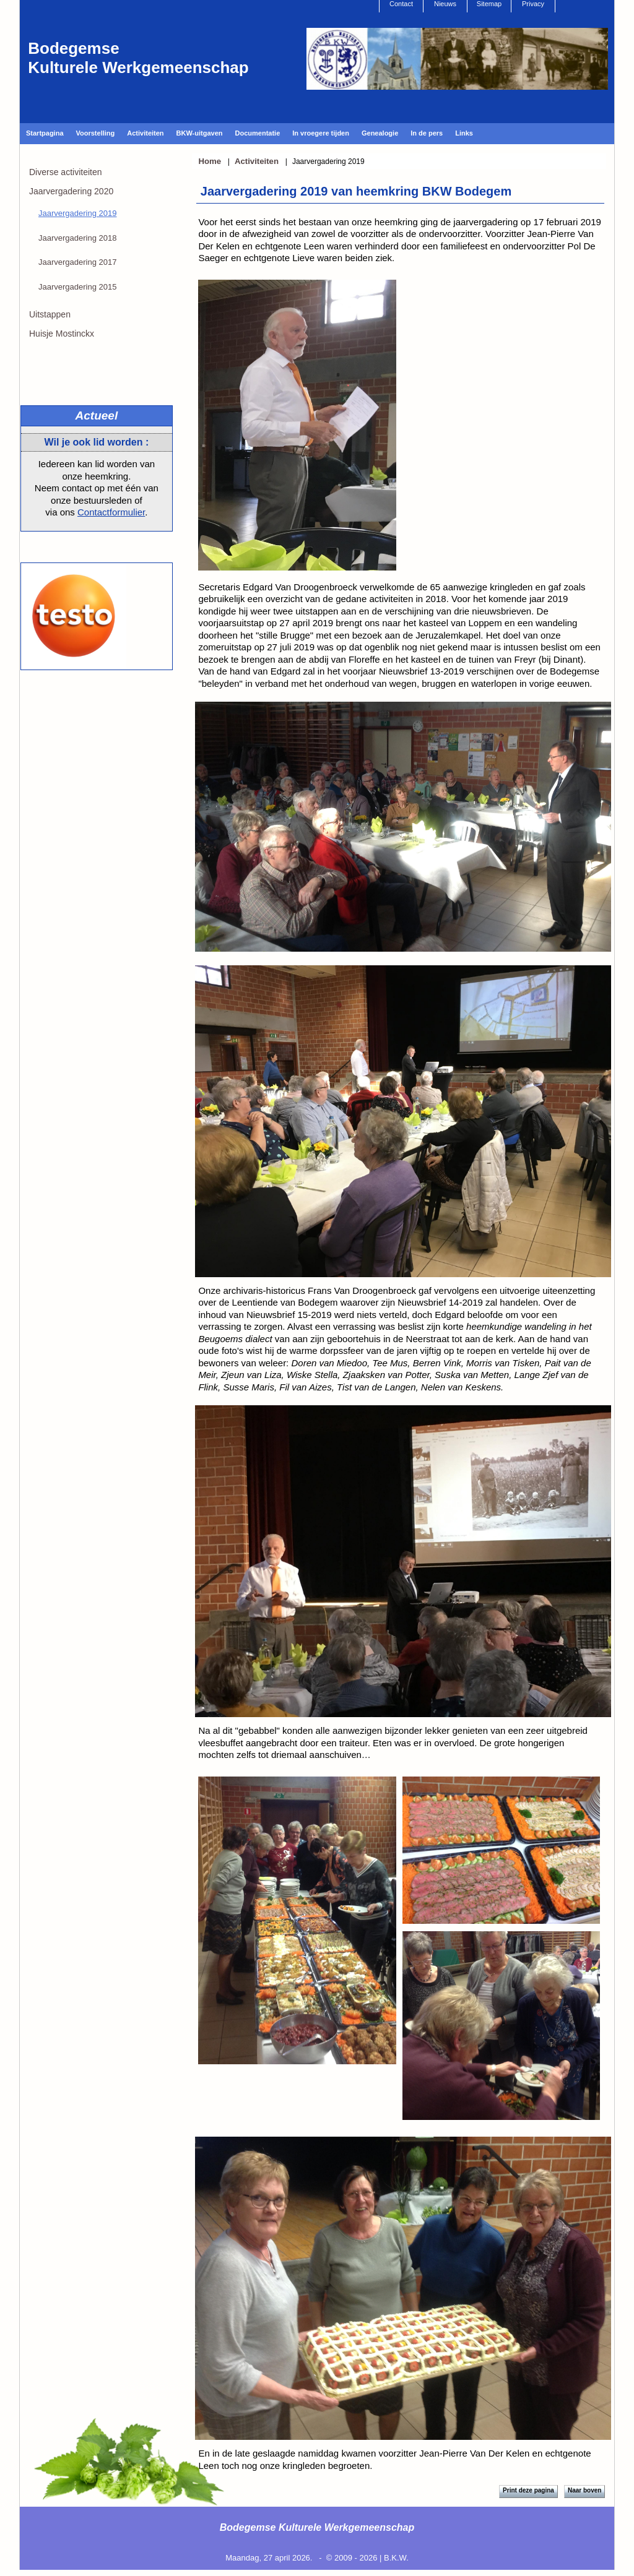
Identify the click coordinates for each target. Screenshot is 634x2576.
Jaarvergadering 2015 (77, 286)
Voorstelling (95, 133)
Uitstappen (50, 314)
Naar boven (584, 2490)
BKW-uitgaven (199, 133)
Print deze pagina (528, 2490)
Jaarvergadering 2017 (77, 262)
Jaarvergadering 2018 (77, 238)
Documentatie (257, 133)
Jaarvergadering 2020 (71, 191)
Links (464, 133)
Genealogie (380, 133)
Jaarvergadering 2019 (77, 213)
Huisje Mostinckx (61, 333)
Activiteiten (145, 133)
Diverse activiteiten (65, 172)
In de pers (426, 133)
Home (209, 161)
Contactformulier (111, 512)
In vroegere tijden (320, 133)
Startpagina (45, 133)
